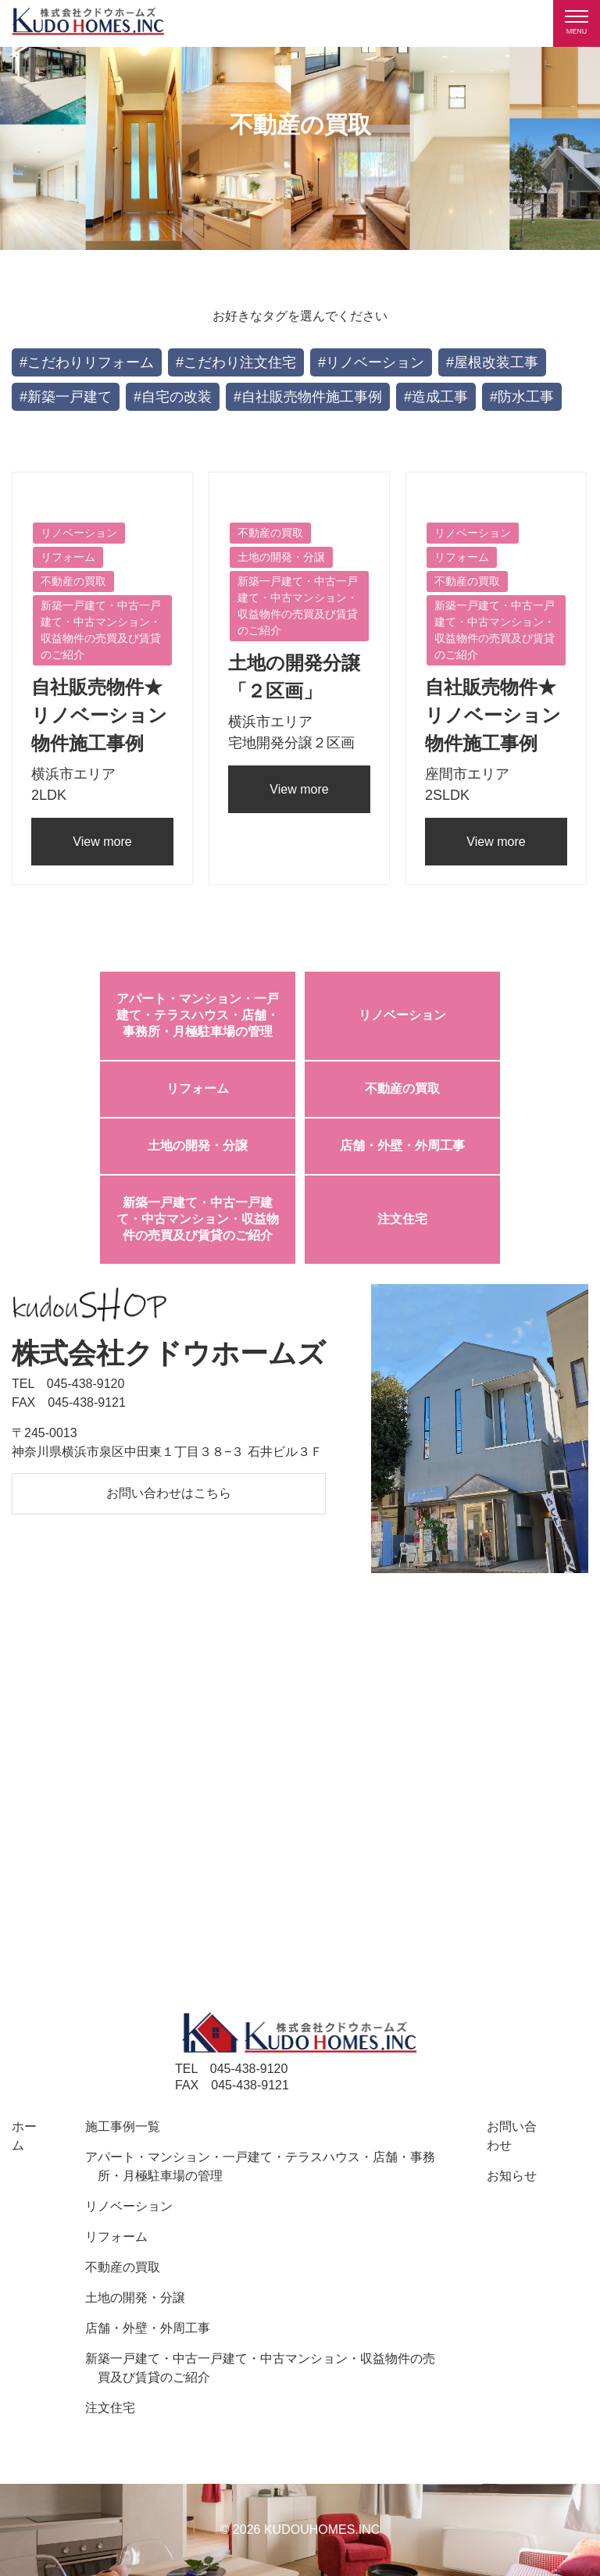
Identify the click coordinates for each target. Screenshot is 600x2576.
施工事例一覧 (122, 2126)
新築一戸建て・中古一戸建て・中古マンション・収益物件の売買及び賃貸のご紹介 (197, 1219)
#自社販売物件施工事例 (308, 397)
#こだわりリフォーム (87, 362)
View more (102, 841)
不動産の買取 (402, 1088)
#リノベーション (371, 362)
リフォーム (197, 1088)
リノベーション (402, 1015)
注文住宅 (402, 1219)
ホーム (24, 2136)
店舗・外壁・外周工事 (402, 1145)
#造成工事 (436, 397)
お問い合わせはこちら (168, 1493)
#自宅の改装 (173, 397)
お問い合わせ (512, 2136)
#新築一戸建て (66, 397)
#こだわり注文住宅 (236, 362)
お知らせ (512, 2175)
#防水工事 (522, 397)
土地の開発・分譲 (198, 1145)
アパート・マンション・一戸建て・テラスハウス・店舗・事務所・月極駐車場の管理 (197, 1015)
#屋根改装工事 (492, 362)
